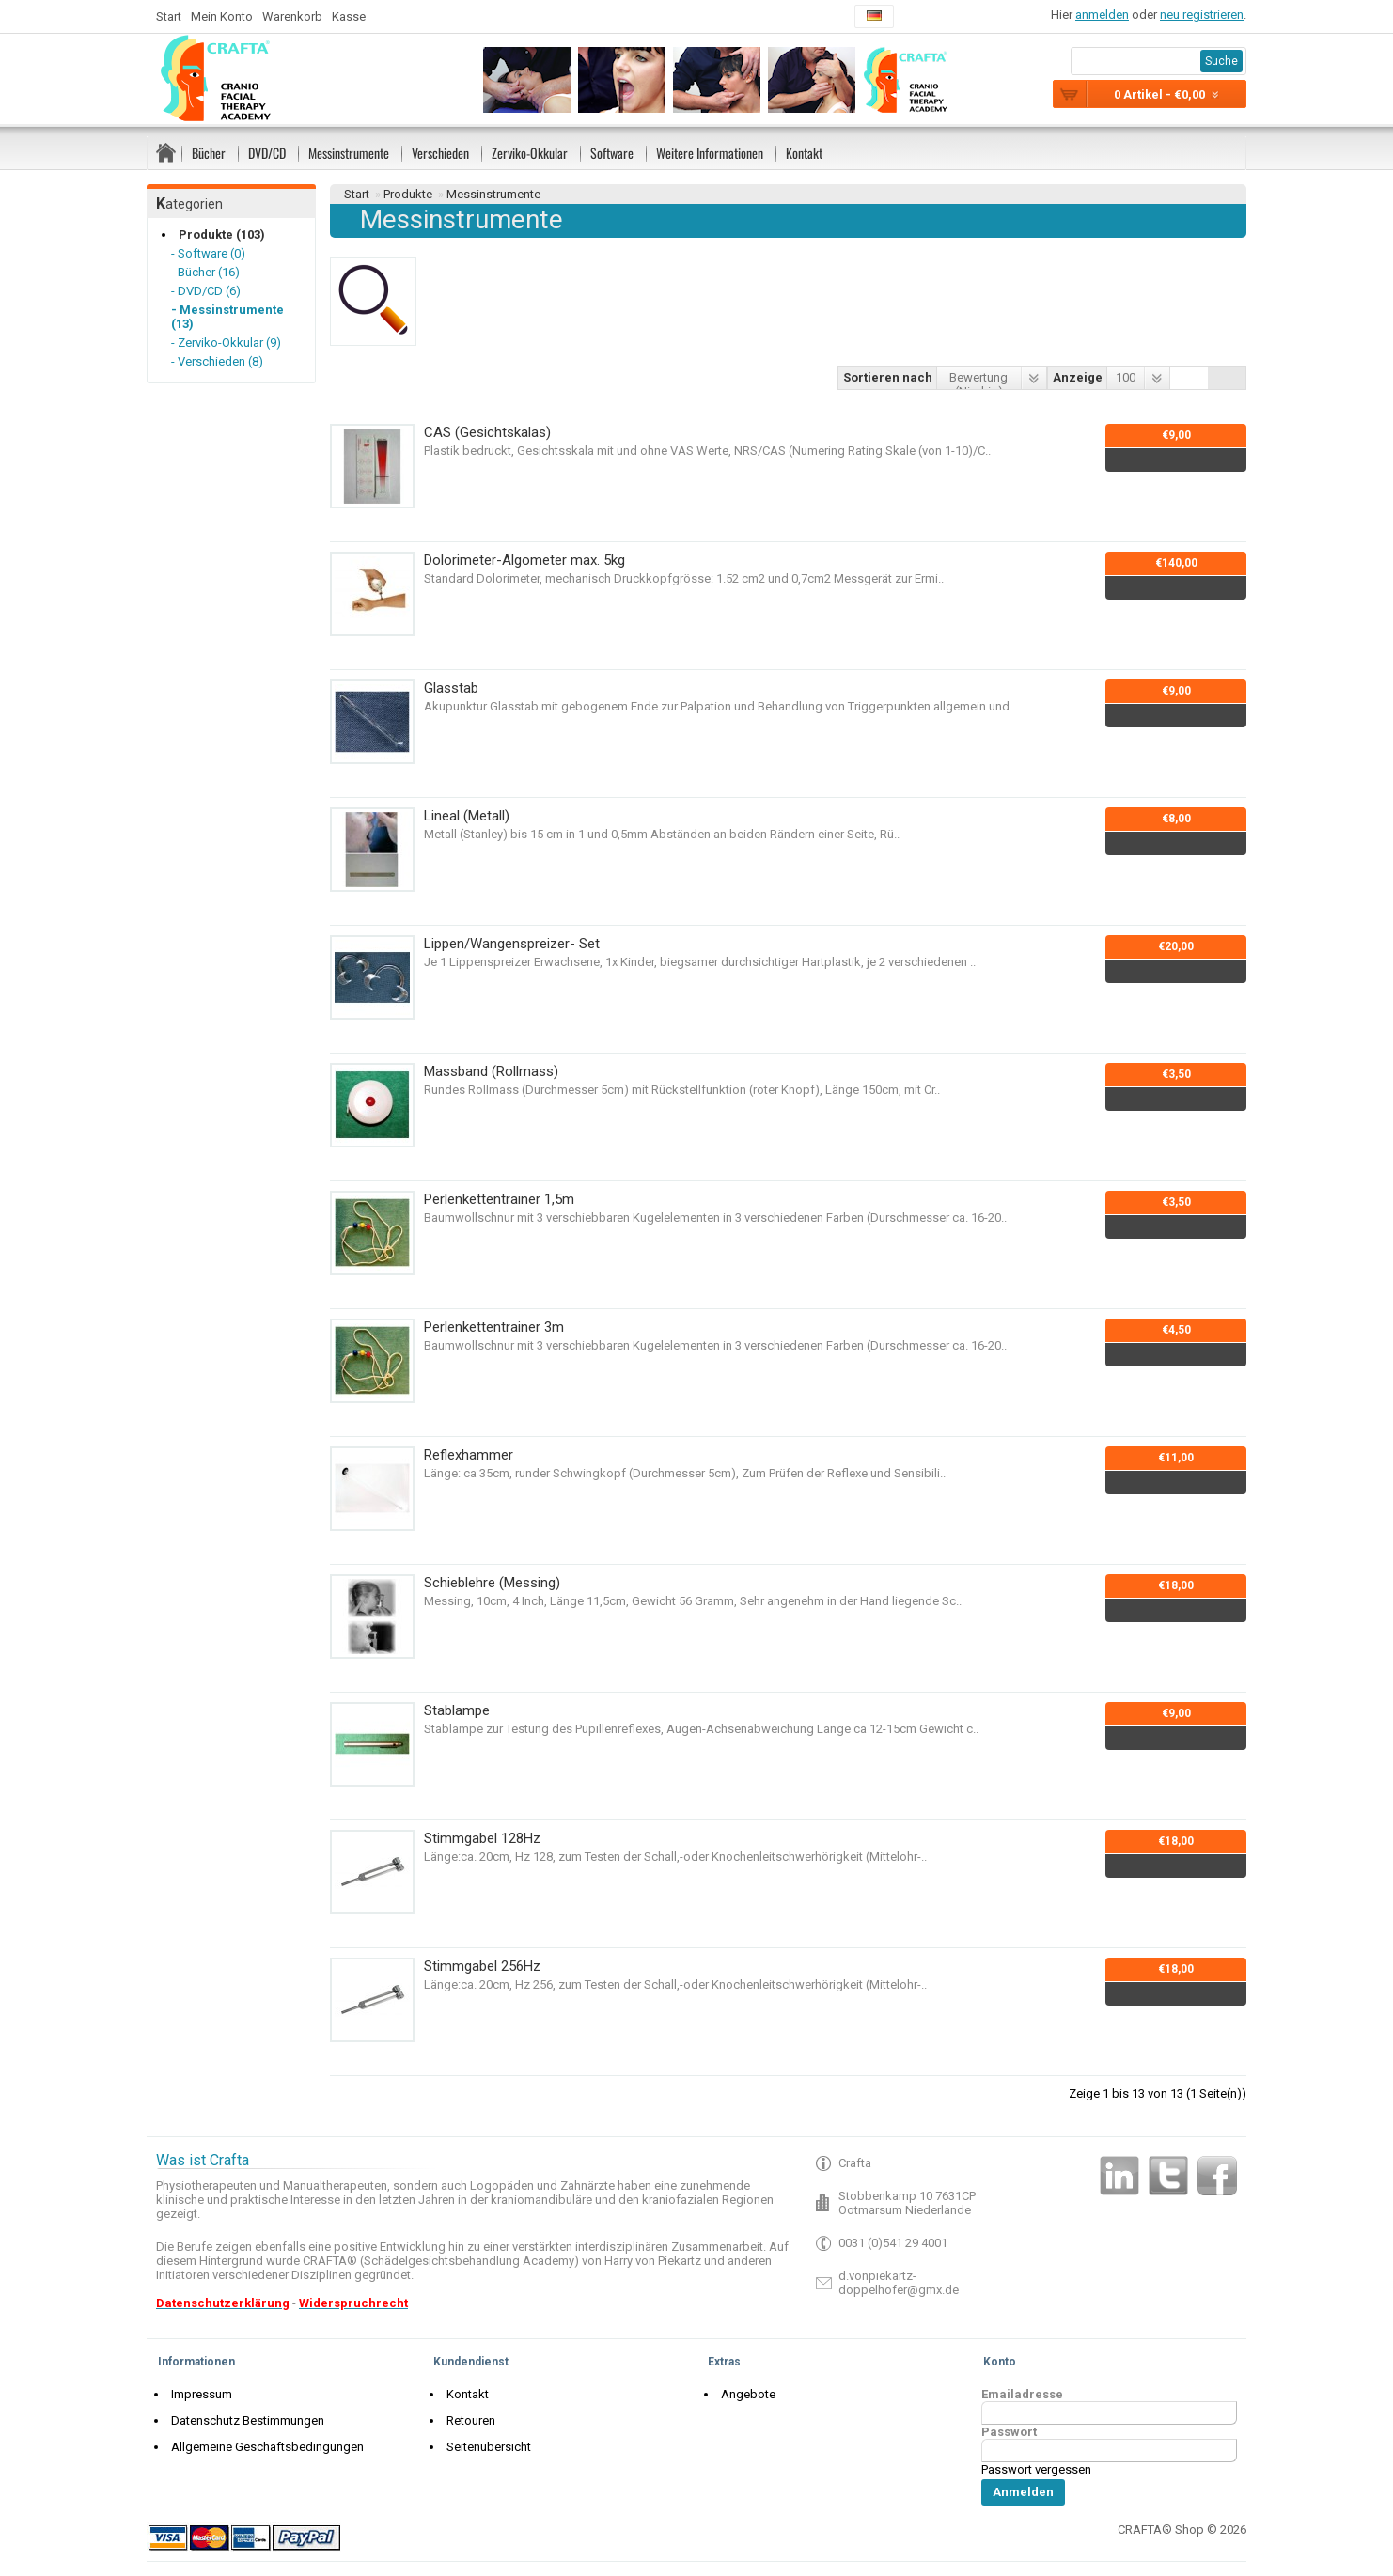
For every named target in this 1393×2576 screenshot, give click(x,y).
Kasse (349, 16)
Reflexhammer (468, 1454)
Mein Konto (222, 16)
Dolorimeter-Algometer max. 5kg (524, 560)
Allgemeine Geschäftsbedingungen (262, 2447)
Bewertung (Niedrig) (978, 379)
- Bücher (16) (205, 272)
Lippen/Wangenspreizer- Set (512, 943)
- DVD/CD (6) (206, 291)
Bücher (209, 153)
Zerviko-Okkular (530, 153)
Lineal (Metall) (466, 815)
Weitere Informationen (709, 153)
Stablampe (457, 1710)
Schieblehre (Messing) (492, 1582)
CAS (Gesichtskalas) (487, 432)
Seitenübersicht (484, 2447)
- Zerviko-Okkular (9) (226, 343)
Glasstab (451, 687)
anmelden (1102, 15)
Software (612, 153)
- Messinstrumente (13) (227, 317)
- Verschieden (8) (217, 361)
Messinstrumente (348, 153)
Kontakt (804, 153)
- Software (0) (208, 253)
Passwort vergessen (1036, 2469)
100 (1125, 377)
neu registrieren (1202, 15)
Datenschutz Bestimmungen (243, 2420)
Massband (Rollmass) (491, 1071)
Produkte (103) (217, 234)
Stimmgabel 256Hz (482, 1966)
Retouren (466, 2420)
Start (168, 16)
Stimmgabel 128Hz (482, 1838)
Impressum (196, 2394)
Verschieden (440, 153)
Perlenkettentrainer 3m (494, 1327)
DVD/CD (267, 153)
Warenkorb (292, 16)
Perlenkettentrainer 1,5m (499, 1199)
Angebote (743, 2394)
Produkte (407, 194)
